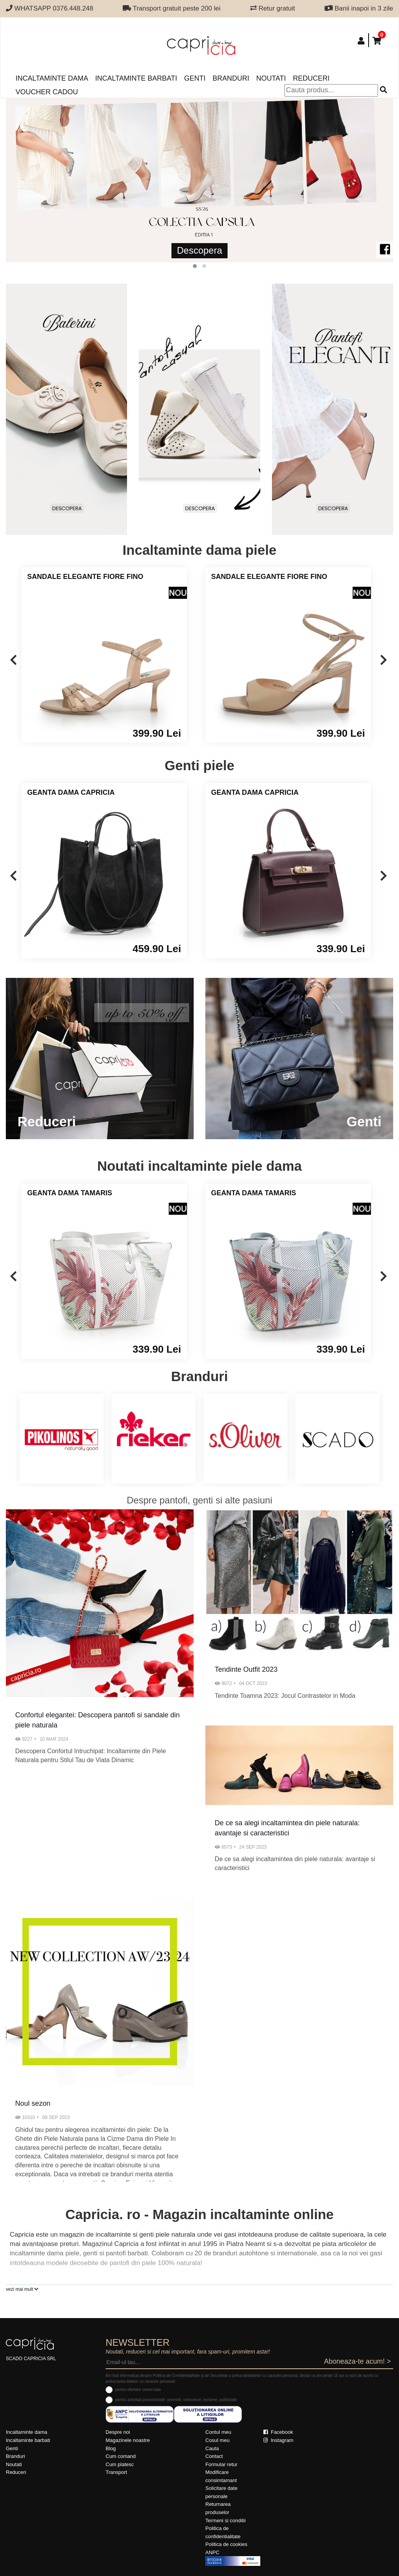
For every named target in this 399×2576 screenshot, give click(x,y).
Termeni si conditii (225, 2520)
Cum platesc (120, 2464)
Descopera (199, 250)
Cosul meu (217, 2440)
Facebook (278, 2432)
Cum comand (121, 2456)
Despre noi (118, 2432)
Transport (116, 2472)
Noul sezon (32, 2103)
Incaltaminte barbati (136, 78)
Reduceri (311, 78)
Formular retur (221, 2464)
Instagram (278, 2440)
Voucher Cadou (47, 92)
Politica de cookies (226, 2544)
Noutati (271, 78)
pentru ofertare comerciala (138, 2389)
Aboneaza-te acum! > (357, 2361)
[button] (195, 266)
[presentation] (13, 660)
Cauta (212, 2448)
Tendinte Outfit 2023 (246, 1669)
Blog (111, 2448)
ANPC (212, 2552)
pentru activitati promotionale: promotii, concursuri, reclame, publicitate (176, 2400)
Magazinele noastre (128, 2440)
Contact (214, 2456)
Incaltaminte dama (52, 78)
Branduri (230, 78)
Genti (194, 78)
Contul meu (218, 2432)
